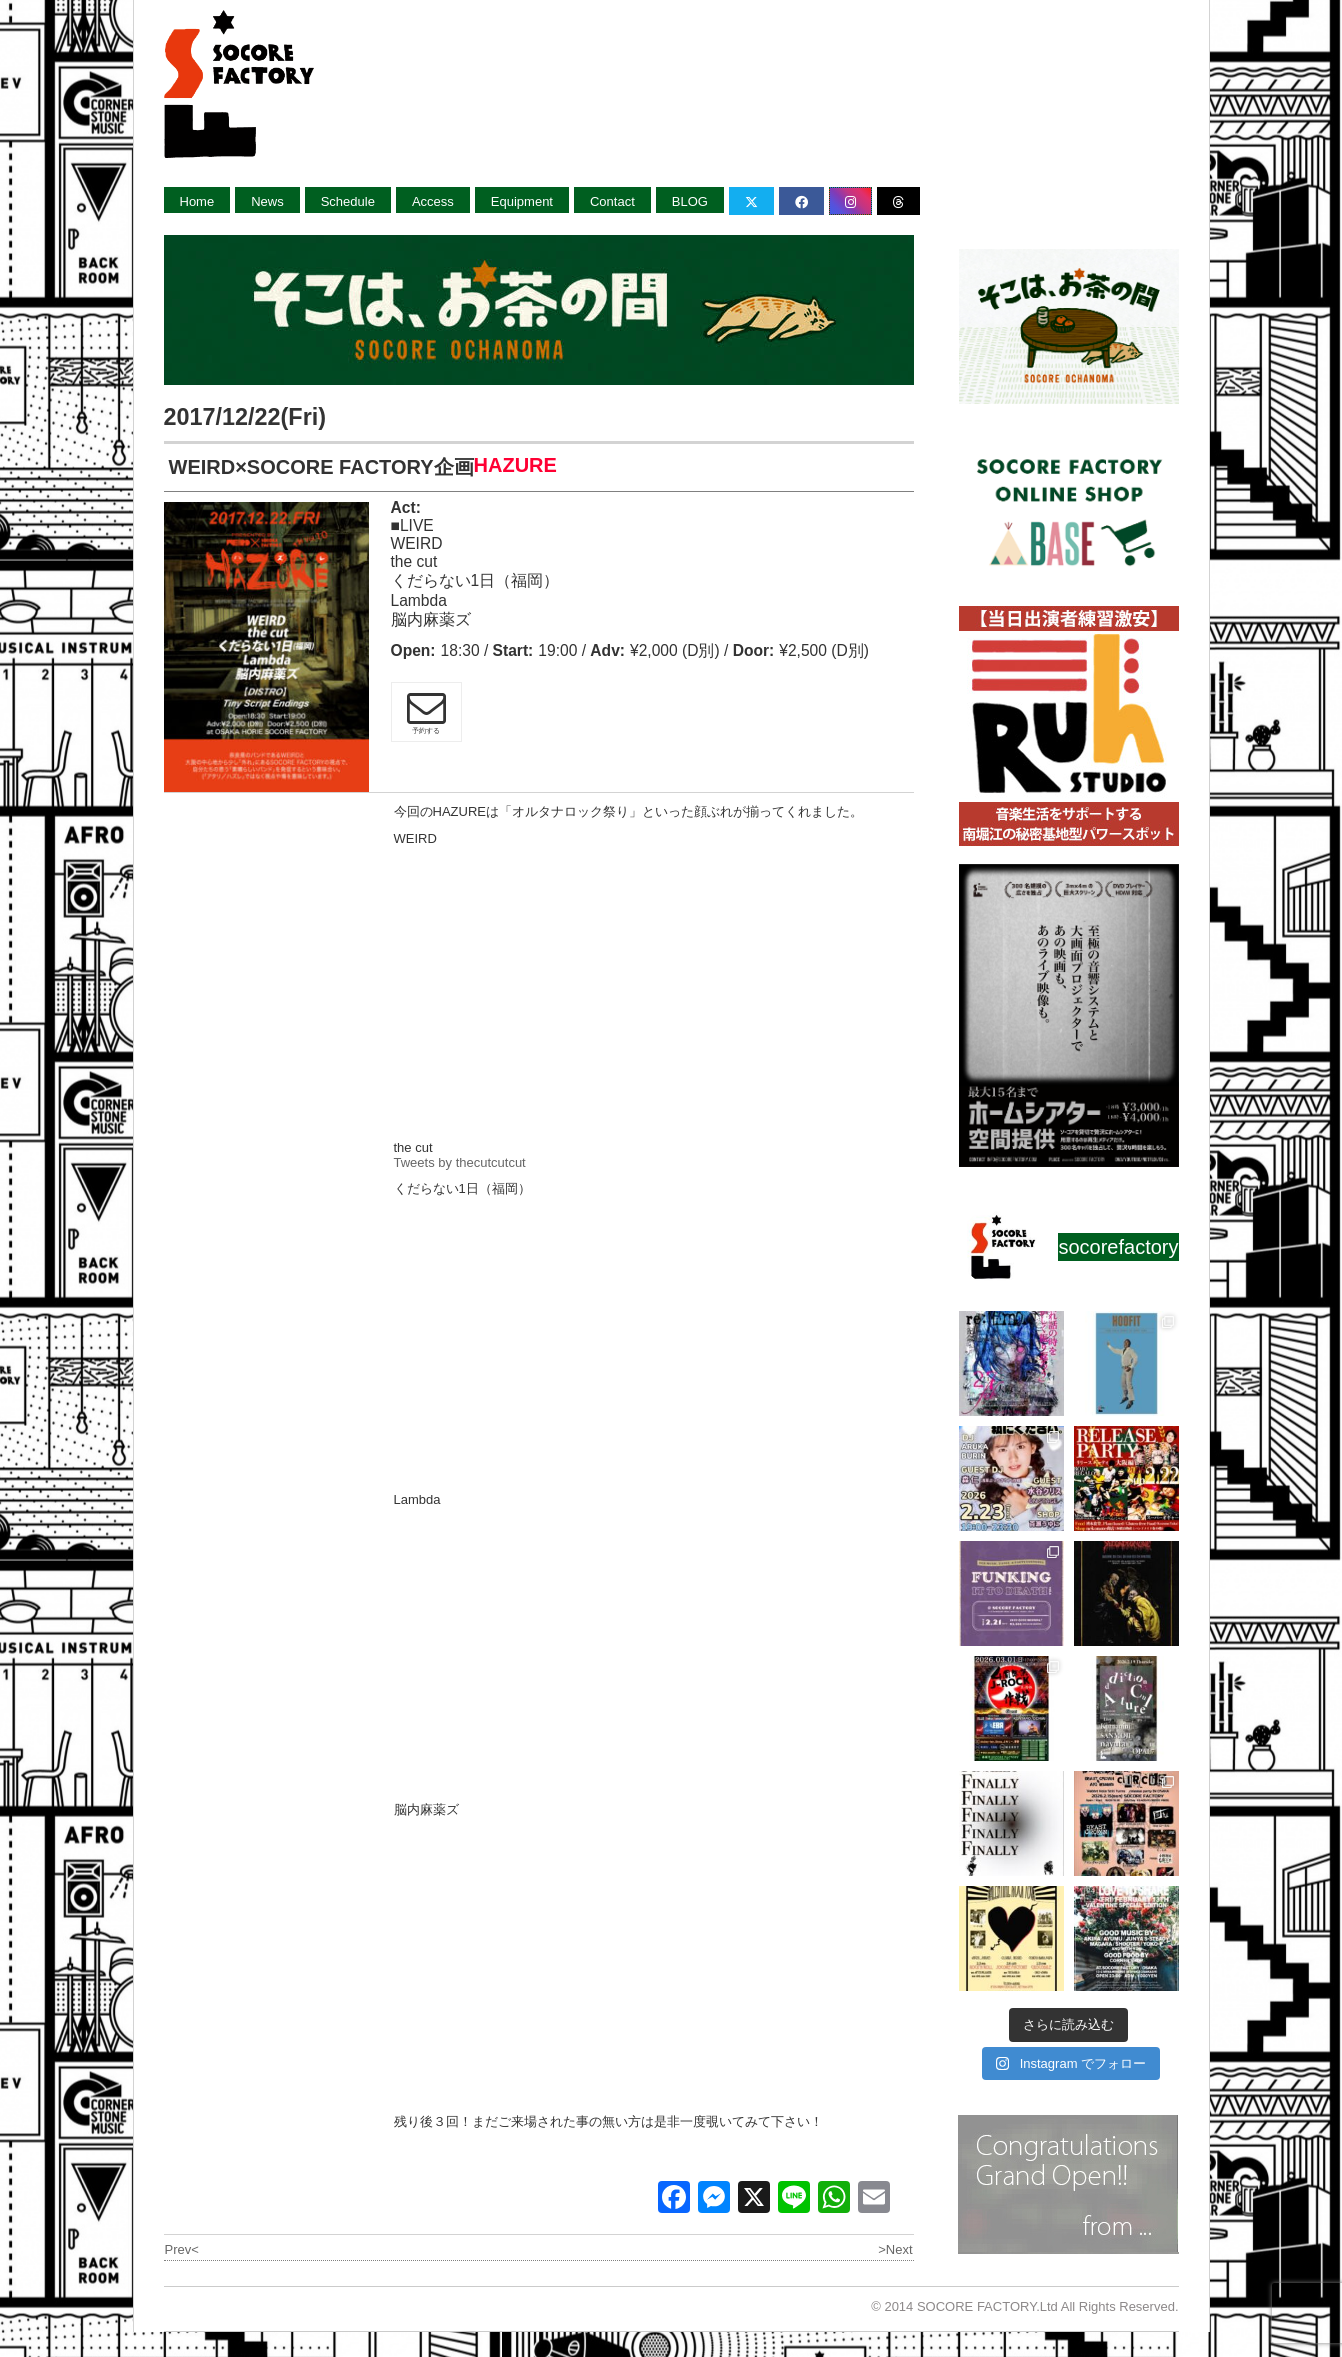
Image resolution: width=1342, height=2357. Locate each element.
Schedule (348, 201)
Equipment (522, 201)
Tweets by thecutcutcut (460, 1162)
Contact (612, 201)
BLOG (690, 201)
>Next (895, 2249)
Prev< (182, 2249)
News (267, 201)
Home (197, 201)
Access (433, 201)
